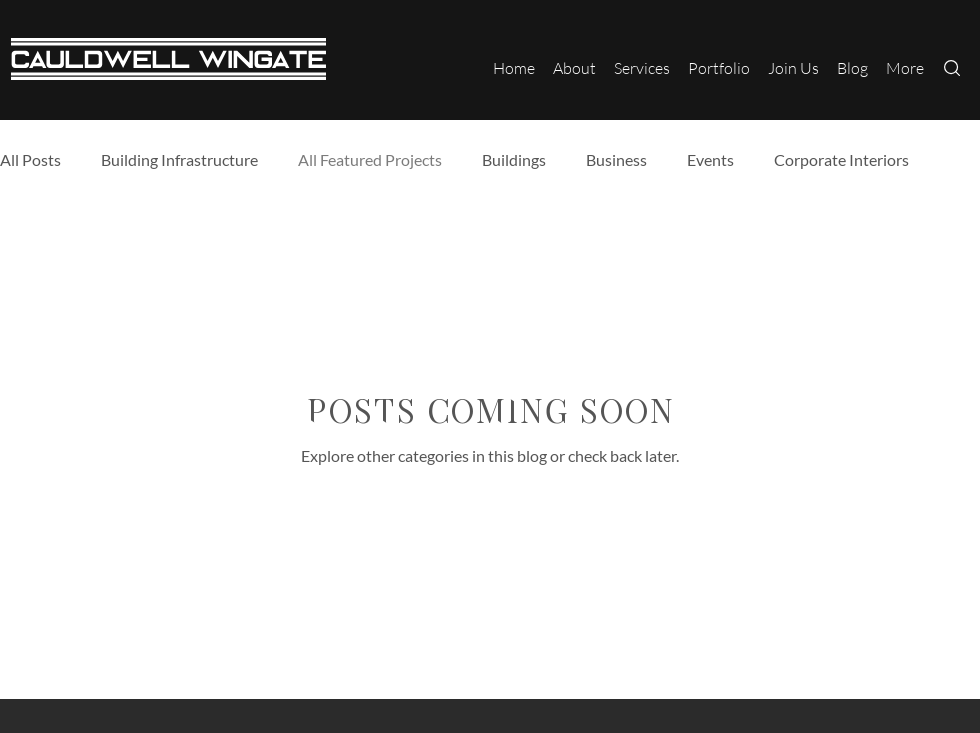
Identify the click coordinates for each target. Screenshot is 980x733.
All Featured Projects (370, 159)
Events (710, 159)
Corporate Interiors (841, 159)
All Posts (30, 159)
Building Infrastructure (179, 159)
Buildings (514, 159)
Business (616, 159)
